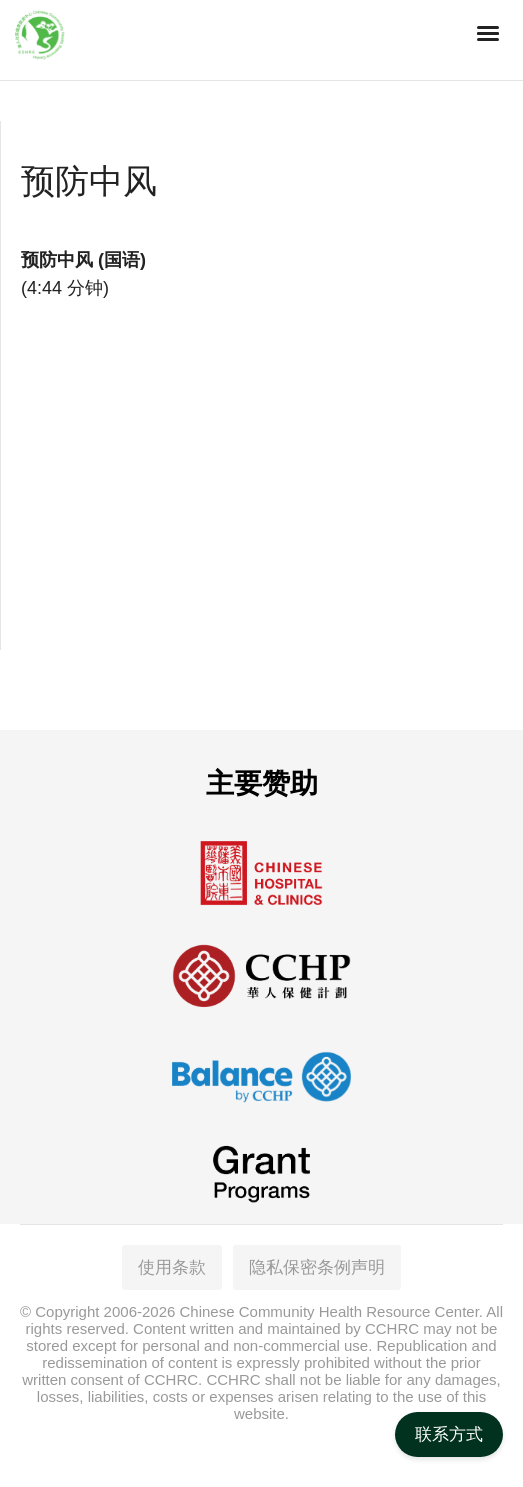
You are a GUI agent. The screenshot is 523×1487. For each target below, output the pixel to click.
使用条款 (172, 1267)
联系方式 (449, 1434)
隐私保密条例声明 (317, 1267)
